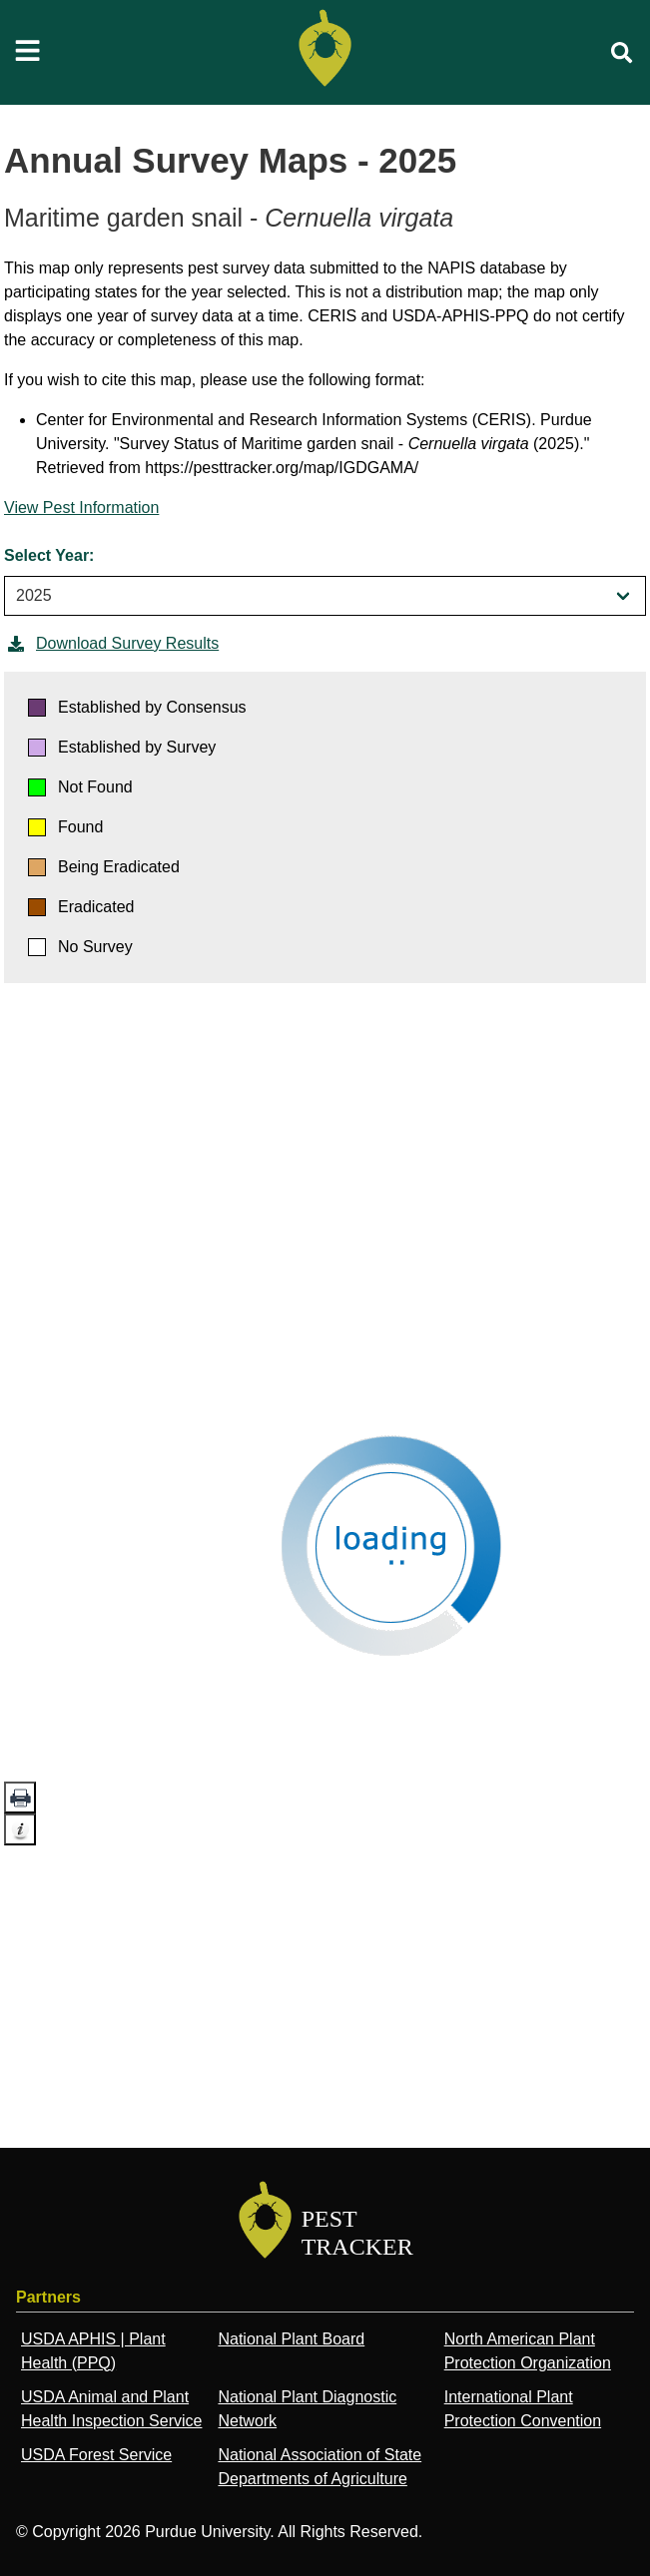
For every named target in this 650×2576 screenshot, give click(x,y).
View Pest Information (81, 507)
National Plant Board (291, 2338)
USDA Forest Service (96, 2454)
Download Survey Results (111, 644)
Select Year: (49, 555)
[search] (622, 53)
